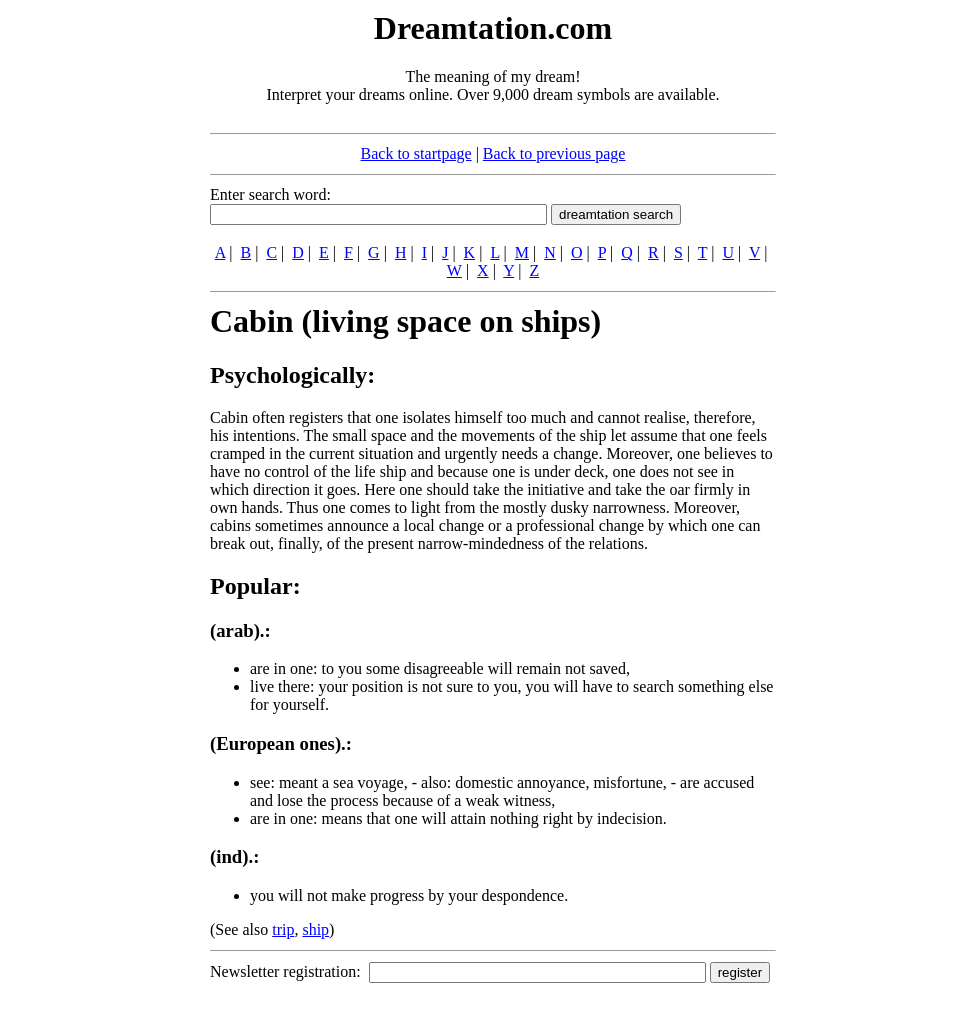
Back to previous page (554, 153)
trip (283, 929)
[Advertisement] (88, 308)
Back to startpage (416, 153)
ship (315, 929)
